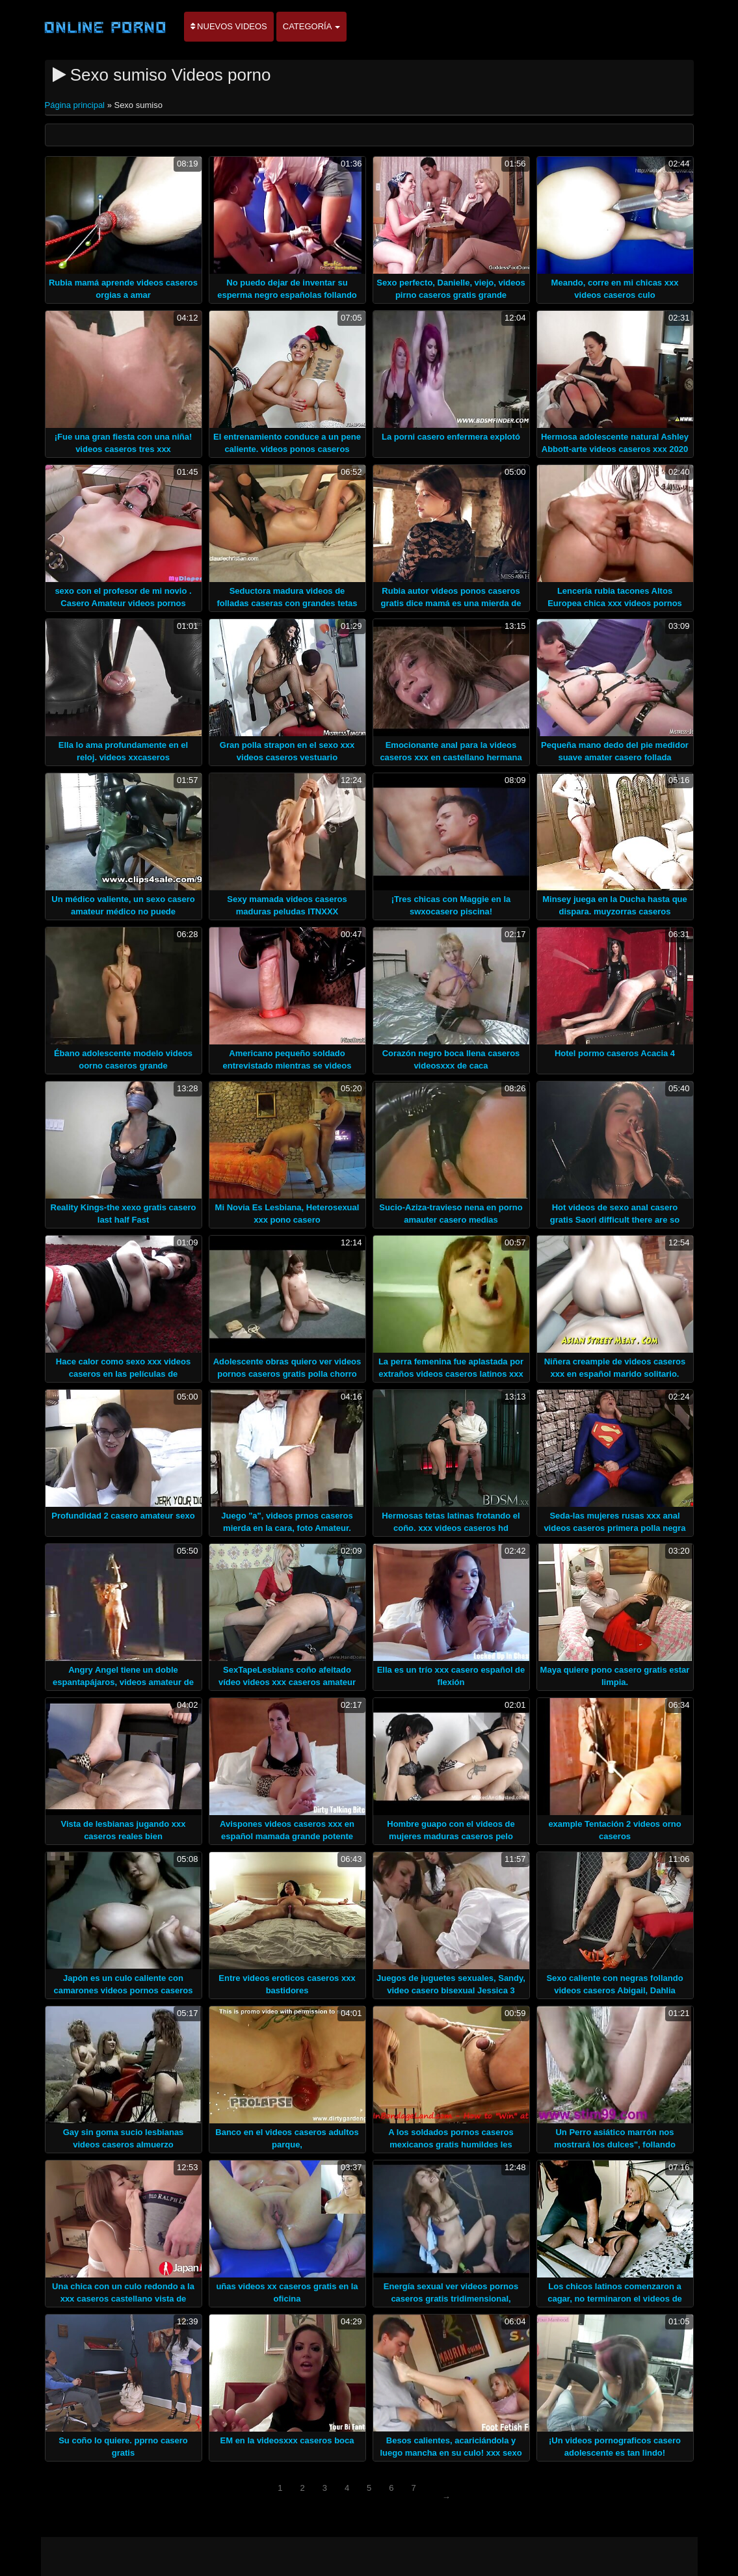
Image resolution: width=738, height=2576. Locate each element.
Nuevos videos (229, 26)
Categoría (312, 26)
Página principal (76, 105)
